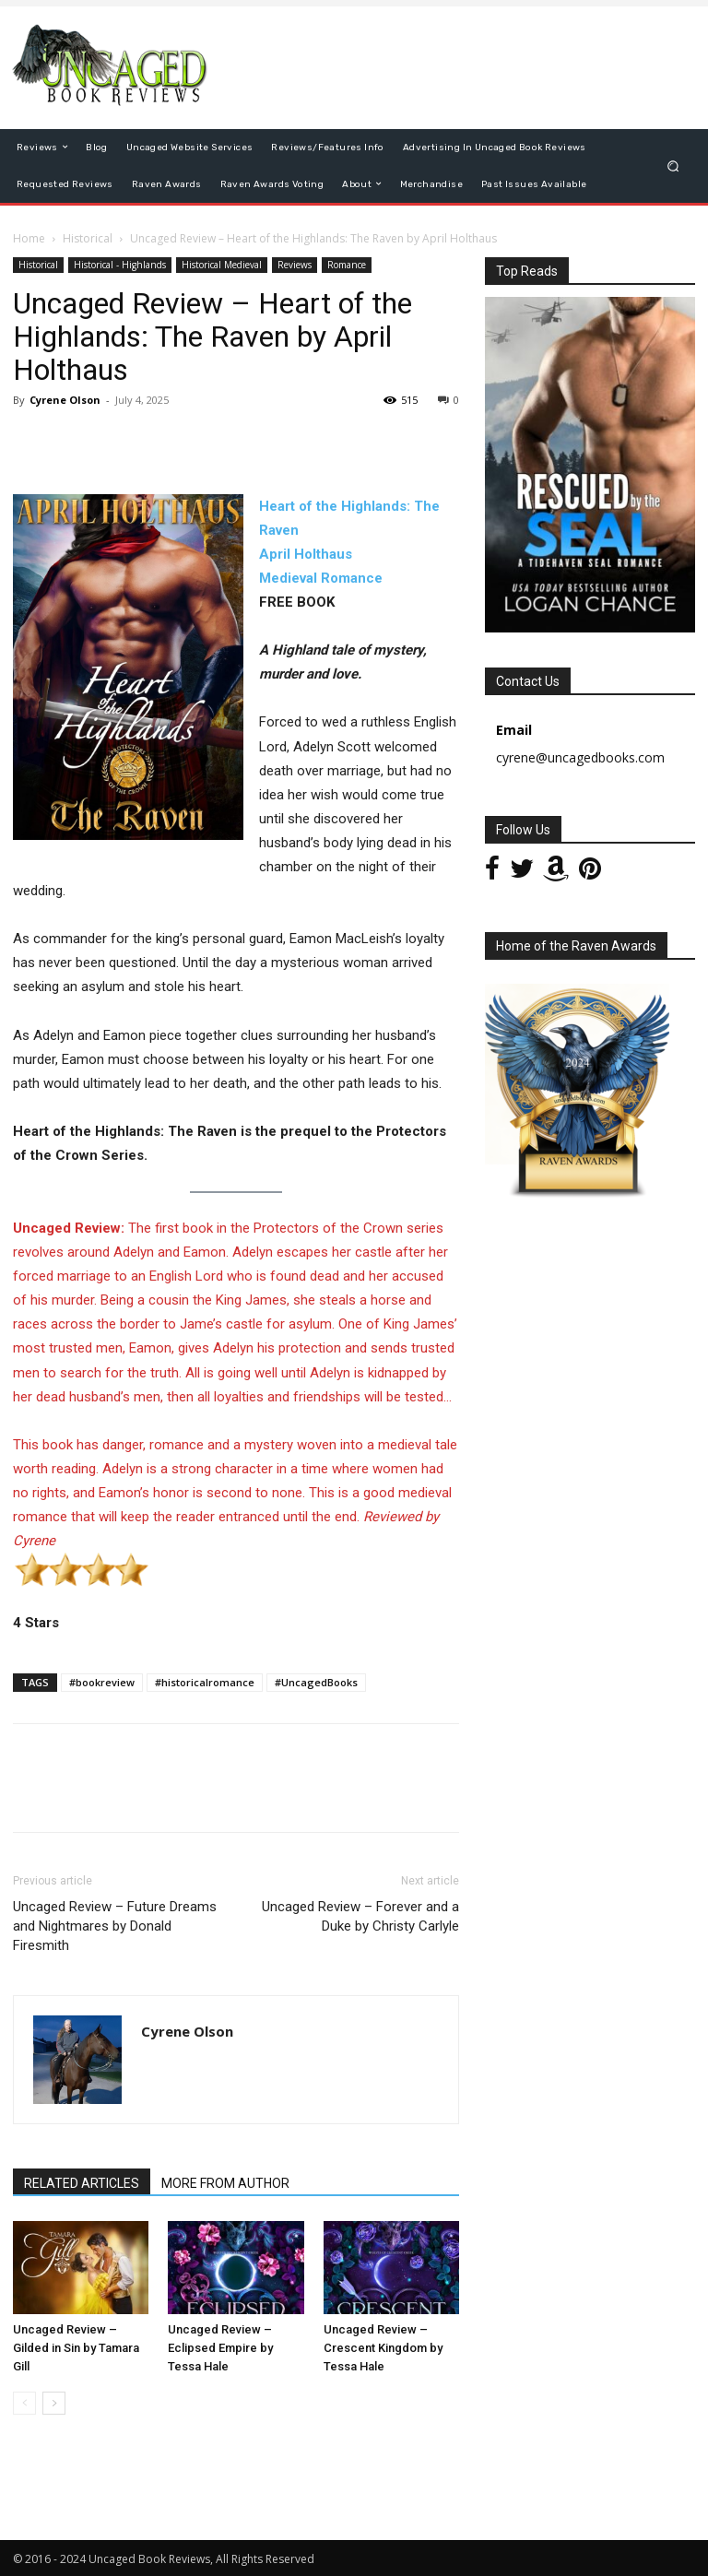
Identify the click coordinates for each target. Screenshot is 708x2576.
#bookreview (102, 1682)
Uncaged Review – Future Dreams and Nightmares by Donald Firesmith (115, 1926)
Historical (87, 238)
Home (29, 238)
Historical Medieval (222, 264)
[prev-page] (24, 2403)
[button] (673, 165)
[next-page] (53, 2403)
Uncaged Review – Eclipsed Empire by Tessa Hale (220, 2347)
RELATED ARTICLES (81, 2183)
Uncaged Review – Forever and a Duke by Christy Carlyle (360, 1916)
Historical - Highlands (120, 264)
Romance (346, 264)
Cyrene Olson (65, 400)
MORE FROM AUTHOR (225, 2183)
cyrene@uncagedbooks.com (580, 757)
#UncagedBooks (316, 1682)
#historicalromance (204, 1682)
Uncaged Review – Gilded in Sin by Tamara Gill (76, 2347)
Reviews (294, 264)
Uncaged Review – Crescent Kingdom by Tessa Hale (383, 2347)
